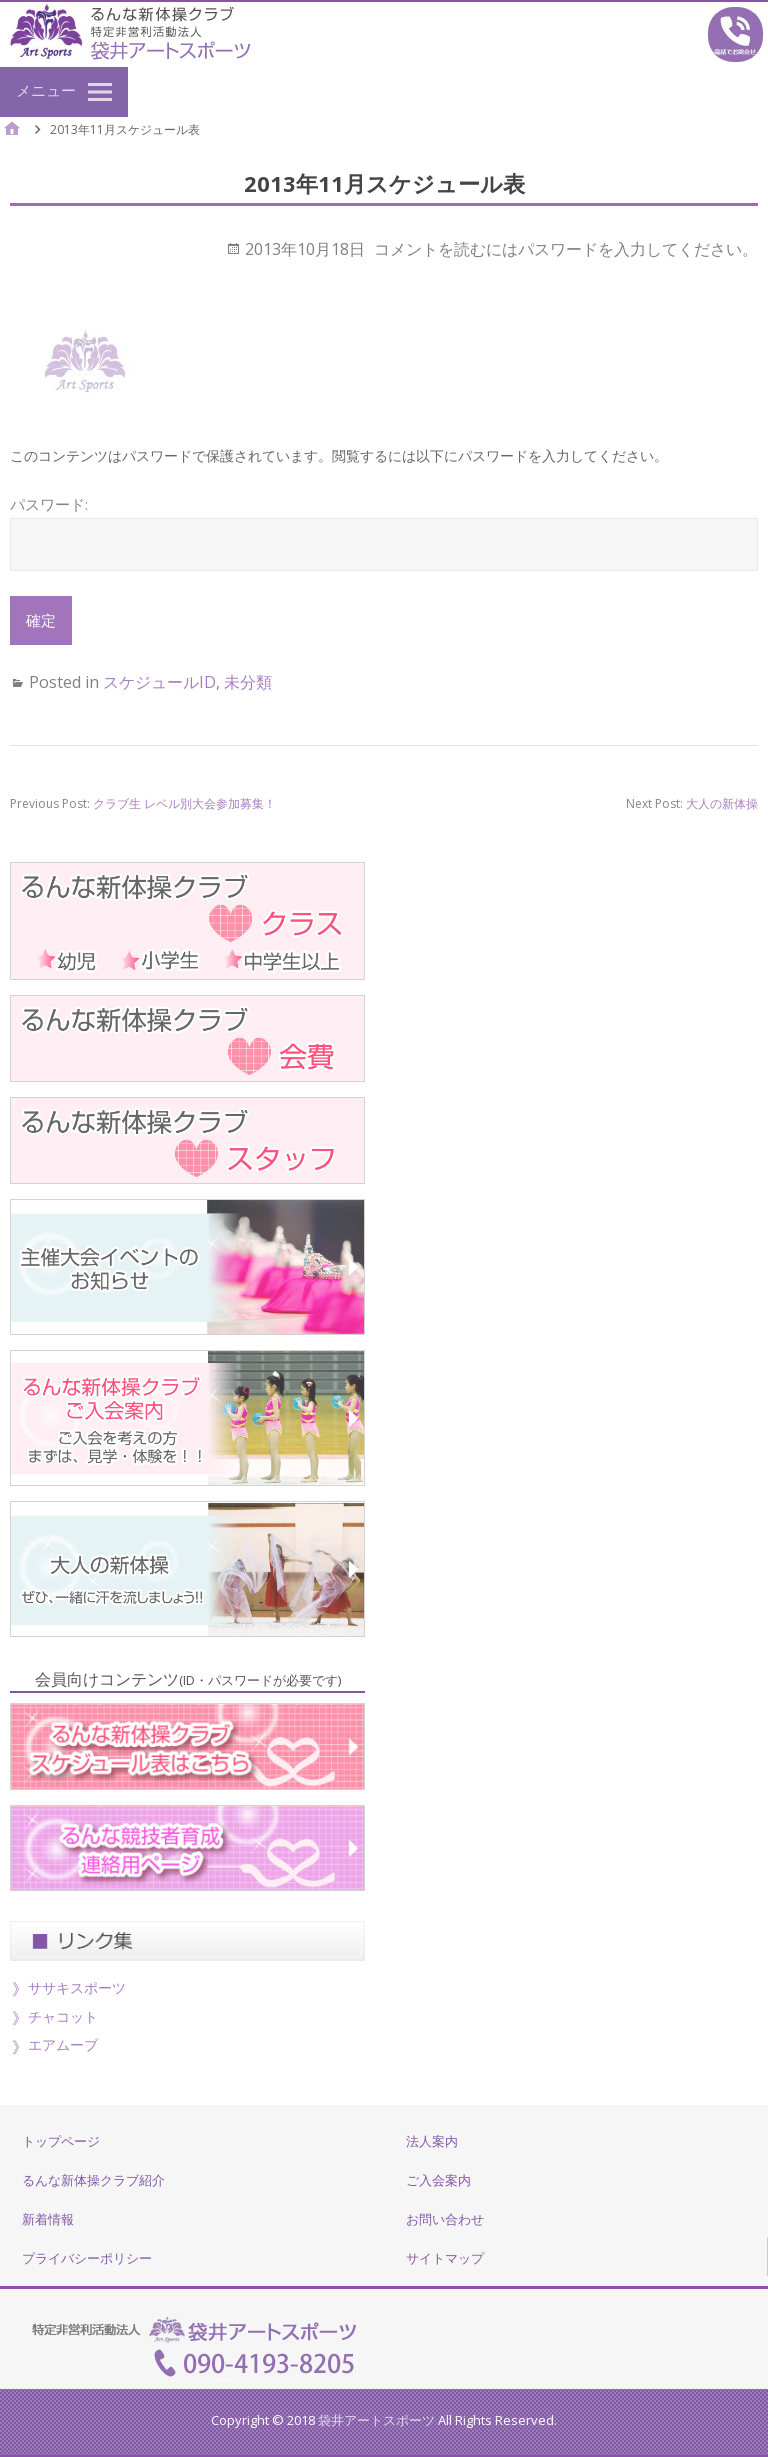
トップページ (61, 2141)
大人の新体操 (722, 803)
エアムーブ (63, 2044)
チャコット (63, 2016)
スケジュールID (159, 682)
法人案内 (432, 2141)
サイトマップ (445, 2258)
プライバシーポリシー (87, 2258)
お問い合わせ (445, 2219)
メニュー (46, 90)
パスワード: (384, 532)
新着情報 (48, 2219)
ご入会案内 (438, 2180)
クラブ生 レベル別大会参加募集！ (184, 803)
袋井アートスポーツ (376, 2420)
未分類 (248, 682)
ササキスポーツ (77, 1987)
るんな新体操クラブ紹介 (93, 2180)
